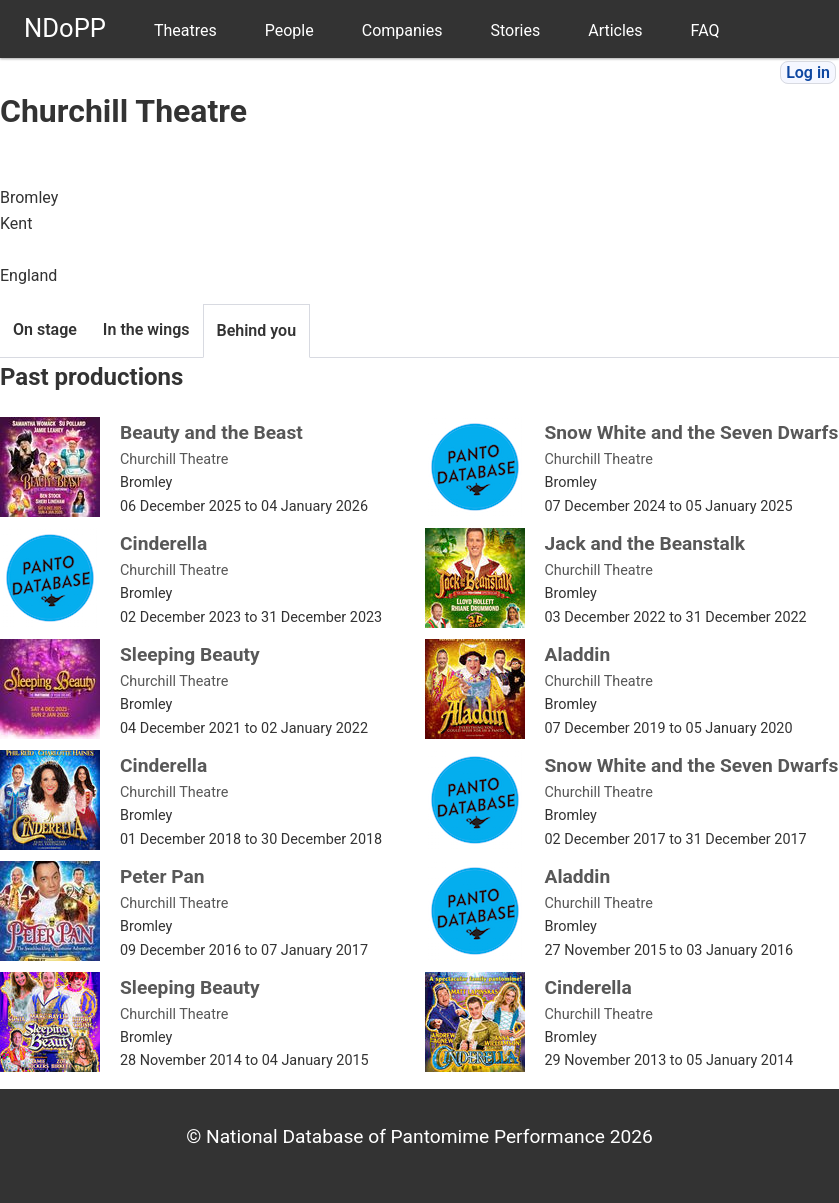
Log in (808, 72)
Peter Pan (162, 876)
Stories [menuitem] (515, 30)
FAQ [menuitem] (705, 30)
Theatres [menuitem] (185, 30)
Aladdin (578, 654)
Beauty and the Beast (211, 432)
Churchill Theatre (174, 459)
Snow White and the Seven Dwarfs (692, 432)
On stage (45, 329)
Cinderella (163, 543)
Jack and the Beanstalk (645, 543)
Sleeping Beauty (190, 654)
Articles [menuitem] (615, 30)
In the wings (146, 329)
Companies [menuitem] (402, 30)
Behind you (257, 330)
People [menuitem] (289, 30)
